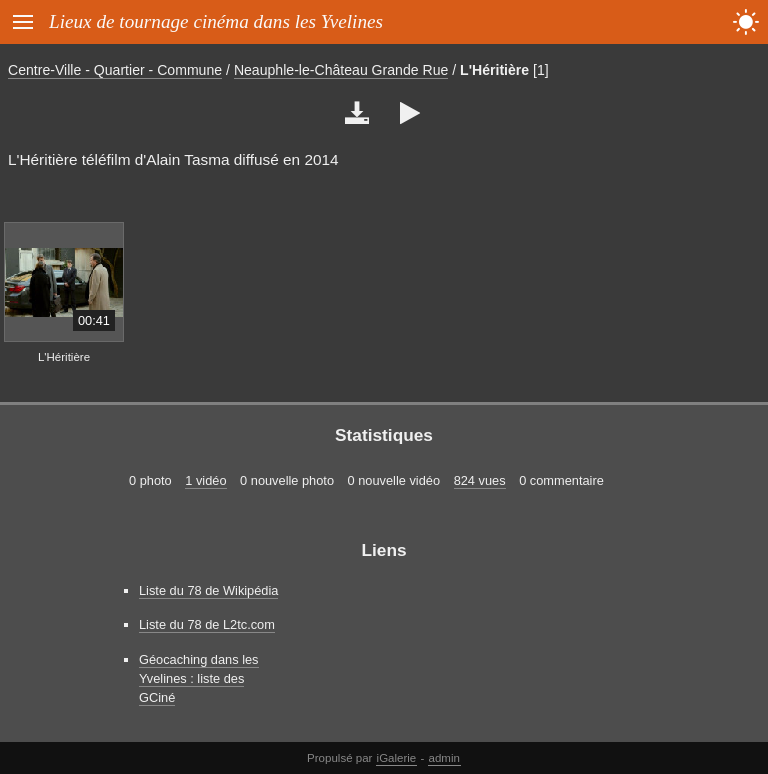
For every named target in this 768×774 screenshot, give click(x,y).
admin (444, 758)
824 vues (480, 480)
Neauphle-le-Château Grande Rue (341, 70)
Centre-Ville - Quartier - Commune (115, 70)
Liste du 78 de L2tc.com (207, 624)
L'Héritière (494, 70)
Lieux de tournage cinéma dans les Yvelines (216, 21)
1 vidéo (205, 480)
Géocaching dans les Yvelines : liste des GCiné (199, 678)
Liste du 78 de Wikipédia (208, 590)
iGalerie (397, 758)
